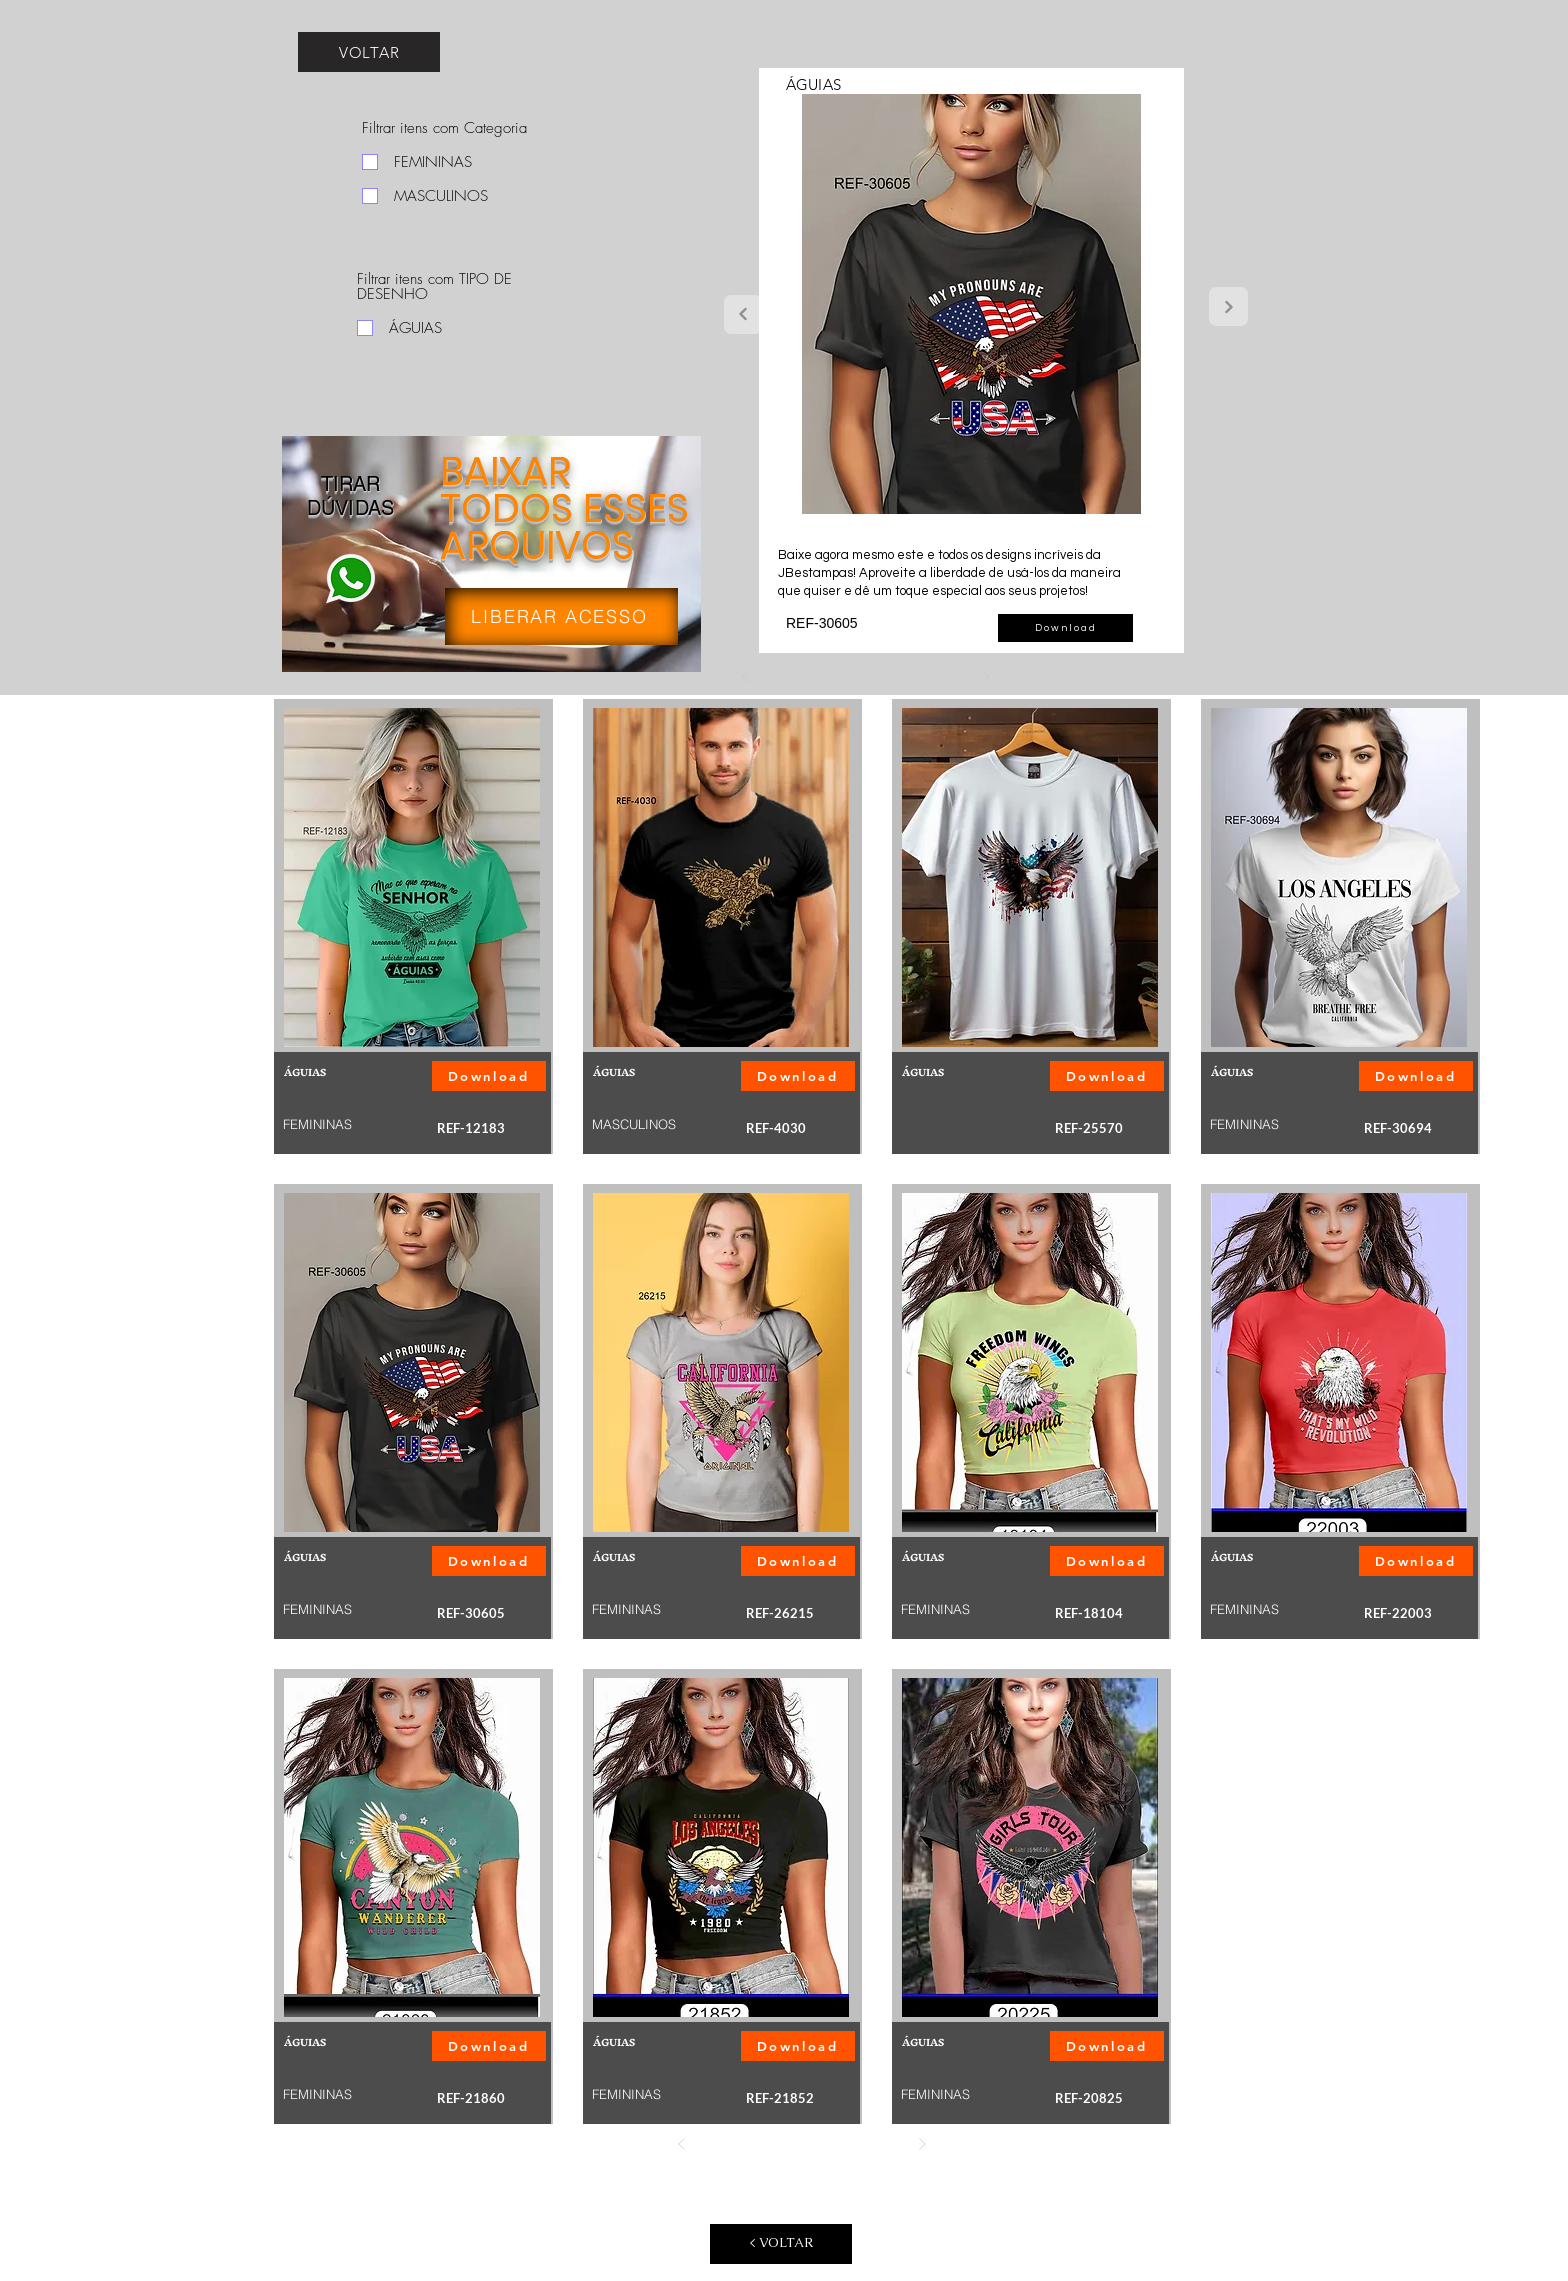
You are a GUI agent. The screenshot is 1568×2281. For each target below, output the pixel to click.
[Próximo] (985, 677)
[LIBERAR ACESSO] (561, 616)
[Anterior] (745, 677)
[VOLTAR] (369, 52)
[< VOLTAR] (781, 2244)
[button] (1065, 628)
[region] (492, 559)
